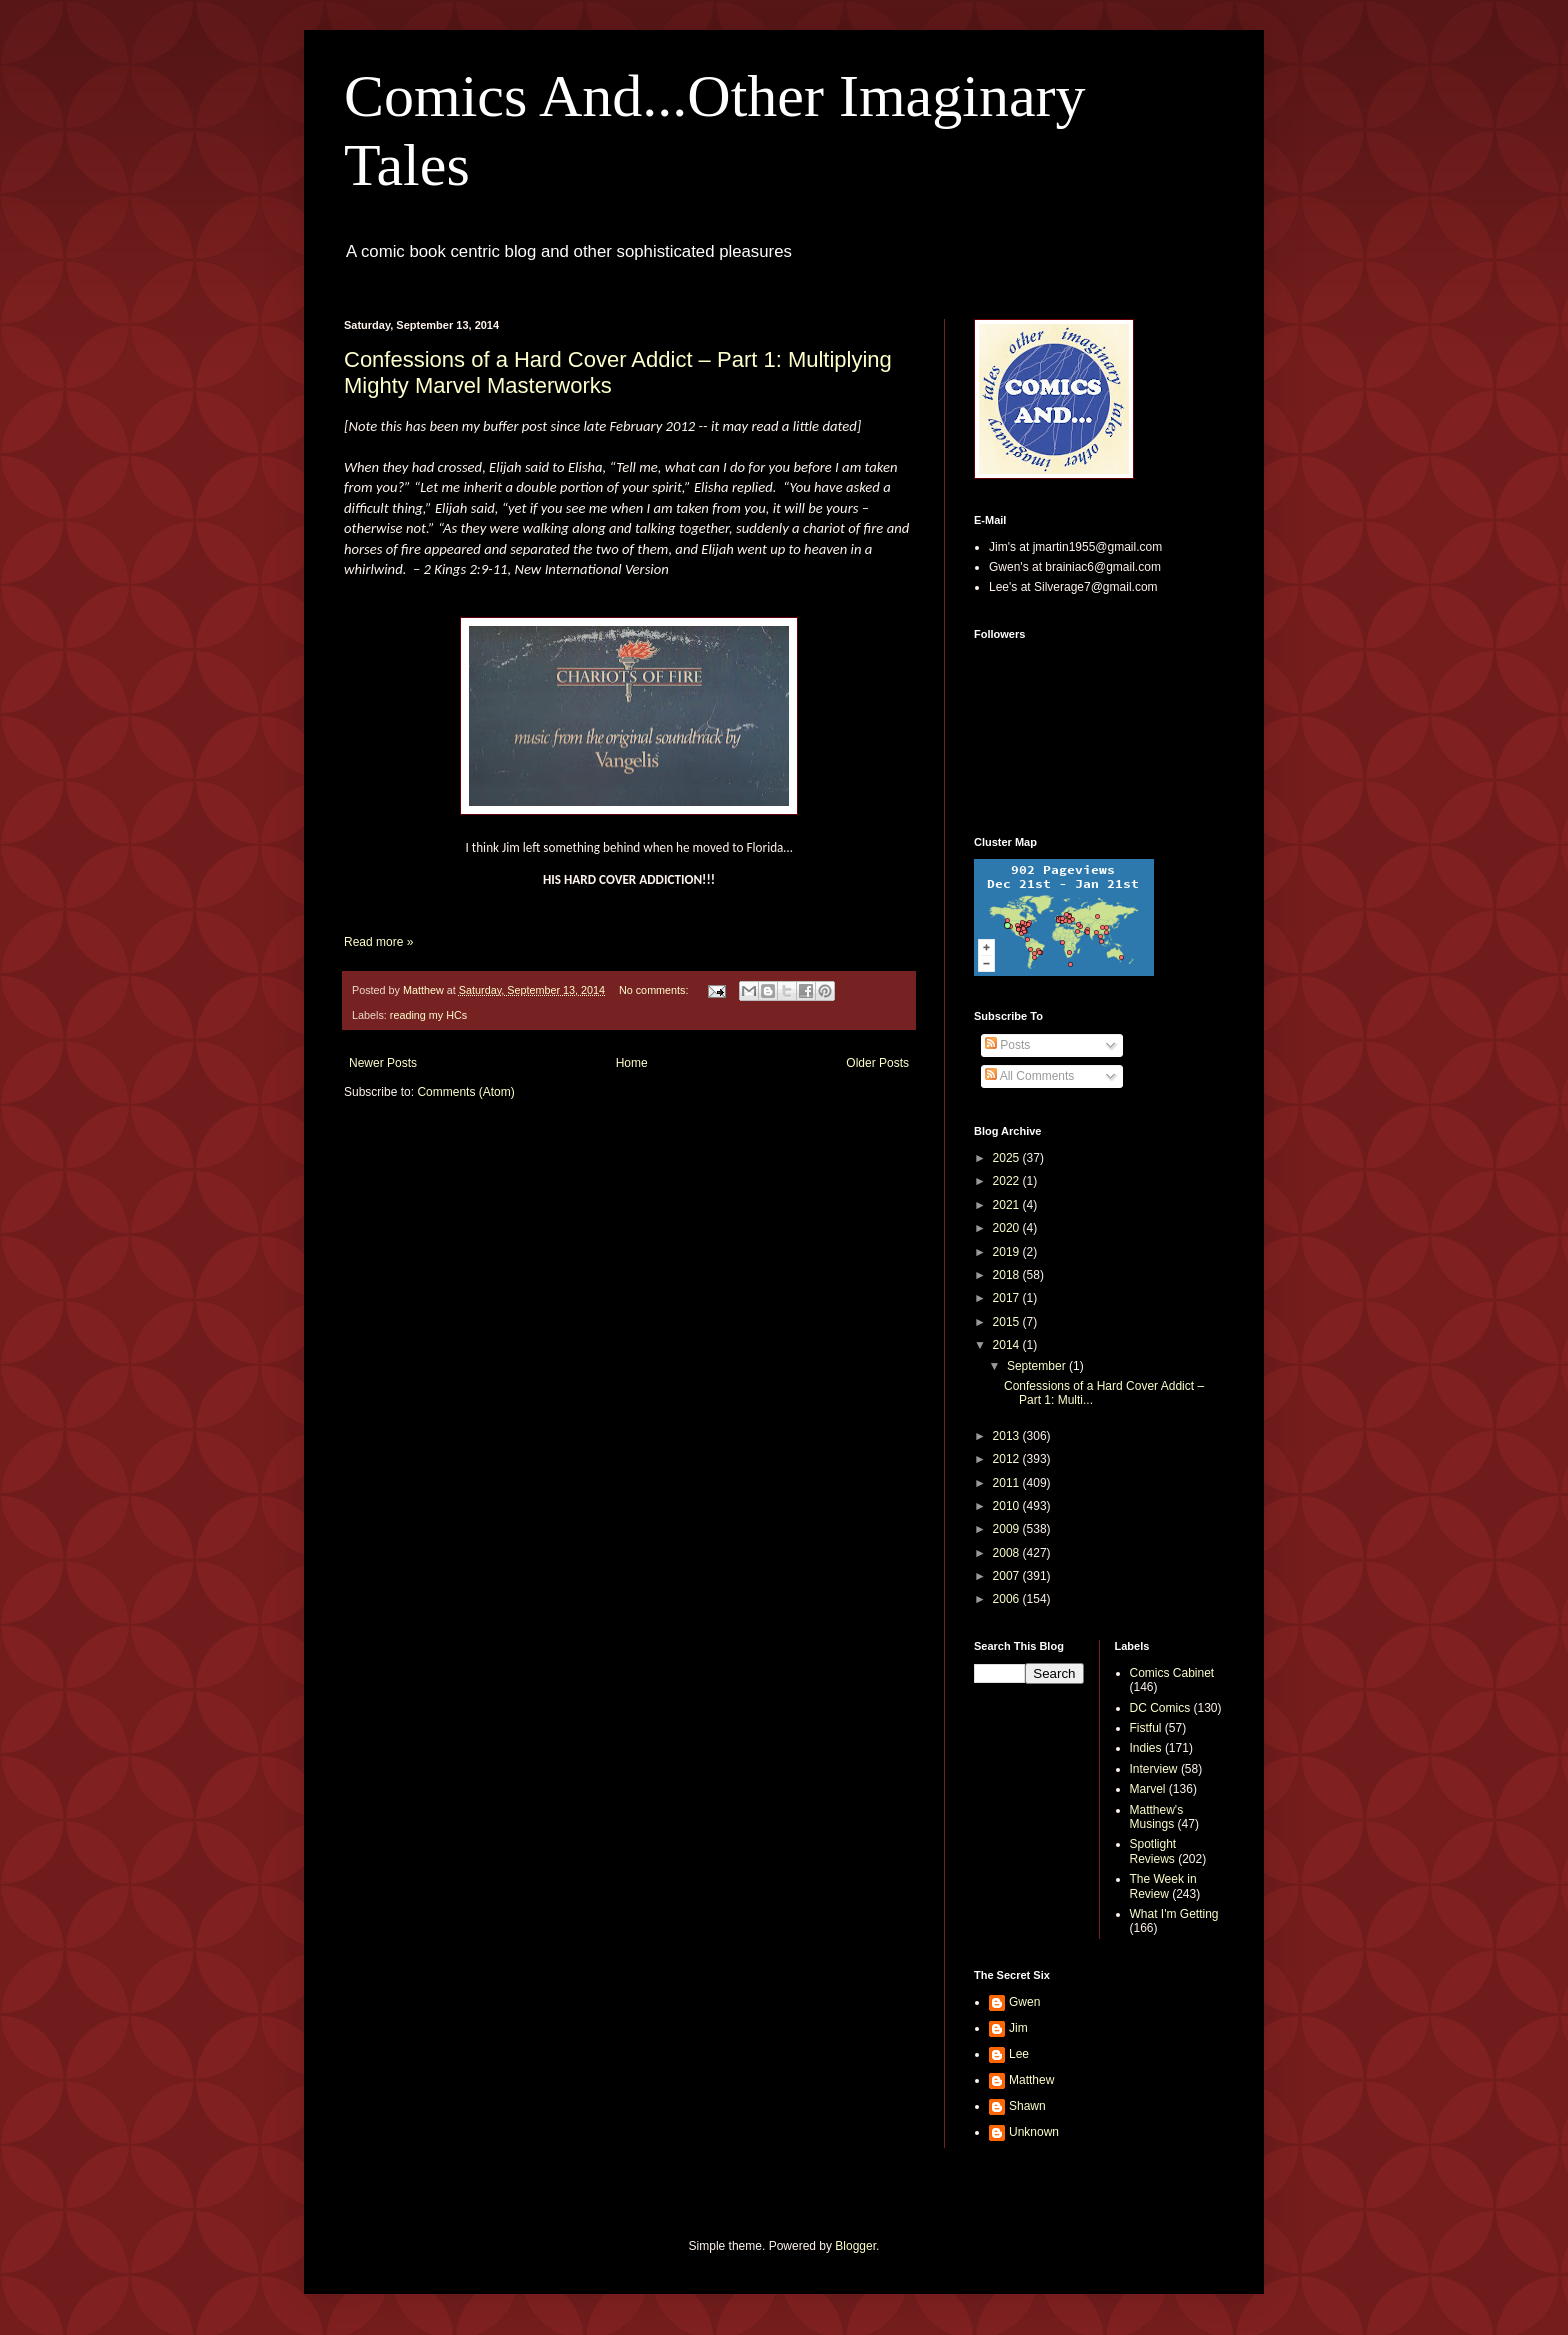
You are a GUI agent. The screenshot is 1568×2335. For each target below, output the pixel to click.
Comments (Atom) (465, 1092)
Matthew (1031, 2080)
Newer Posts (383, 1063)
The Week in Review (1163, 1886)
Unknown (1034, 2132)
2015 (1008, 1322)
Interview (1154, 1769)
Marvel (1148, 1789)
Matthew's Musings (1157, 1817)
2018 (1008, 1275)
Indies (1146, 1748)
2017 (1008, 1298)
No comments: (655, 990)
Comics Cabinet (1172, 1673)
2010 (1008, 1506)
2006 (1008, 1599)
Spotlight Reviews (1153, 1851)
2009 (1008, 1529)
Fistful (1146, 1728)
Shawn (1027, 2106)
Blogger (855, 2246)
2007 (1008, 1576)
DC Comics (1160, 1708)
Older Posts (877, 1063)
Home (632, 1063)
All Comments (1029, 1076)
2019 (1008, 1252)
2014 (1008, 1345)
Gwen (1024, 2002)
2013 (1008, 1436)
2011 (1008, 1483)
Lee (1019, 2054)
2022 (1008, 1181)
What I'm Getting (1174, 1914)
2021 (1008, 1205)
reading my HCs (428, 1015)
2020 (1008, 1228)
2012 (1008, 1459)
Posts (1007, 1045)
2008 (1008, 1553)
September (1038, 1366)
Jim (1018, 2028)
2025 (1008, 1158)
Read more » (378, 942)
